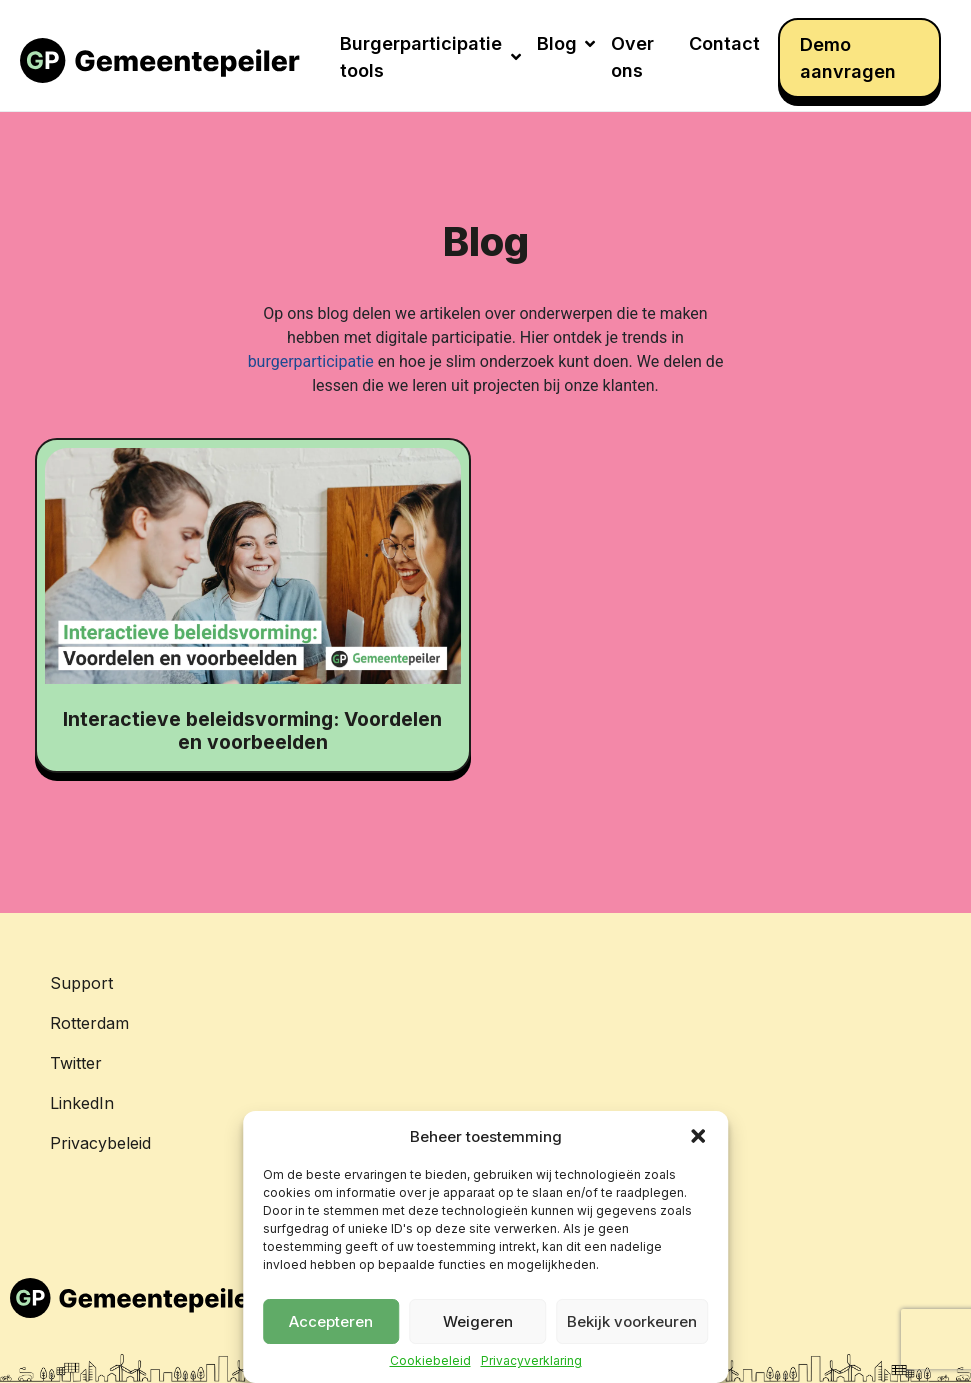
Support (81, 983)
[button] (698, 1136)
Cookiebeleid (430, 1361)
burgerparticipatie (311, 361)
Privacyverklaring (531, 1361)
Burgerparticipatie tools (430, 57)
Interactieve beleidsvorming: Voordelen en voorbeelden (252, 730)
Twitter (76, 1063)
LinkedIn (82, 1103)
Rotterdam (89, 1023)
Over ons (632, 57)
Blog (566, 43)
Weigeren (478, 1321)
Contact (724, 43)
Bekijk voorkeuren (632, 1321)
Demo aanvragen (848, 58)
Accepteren (331, 1321)
